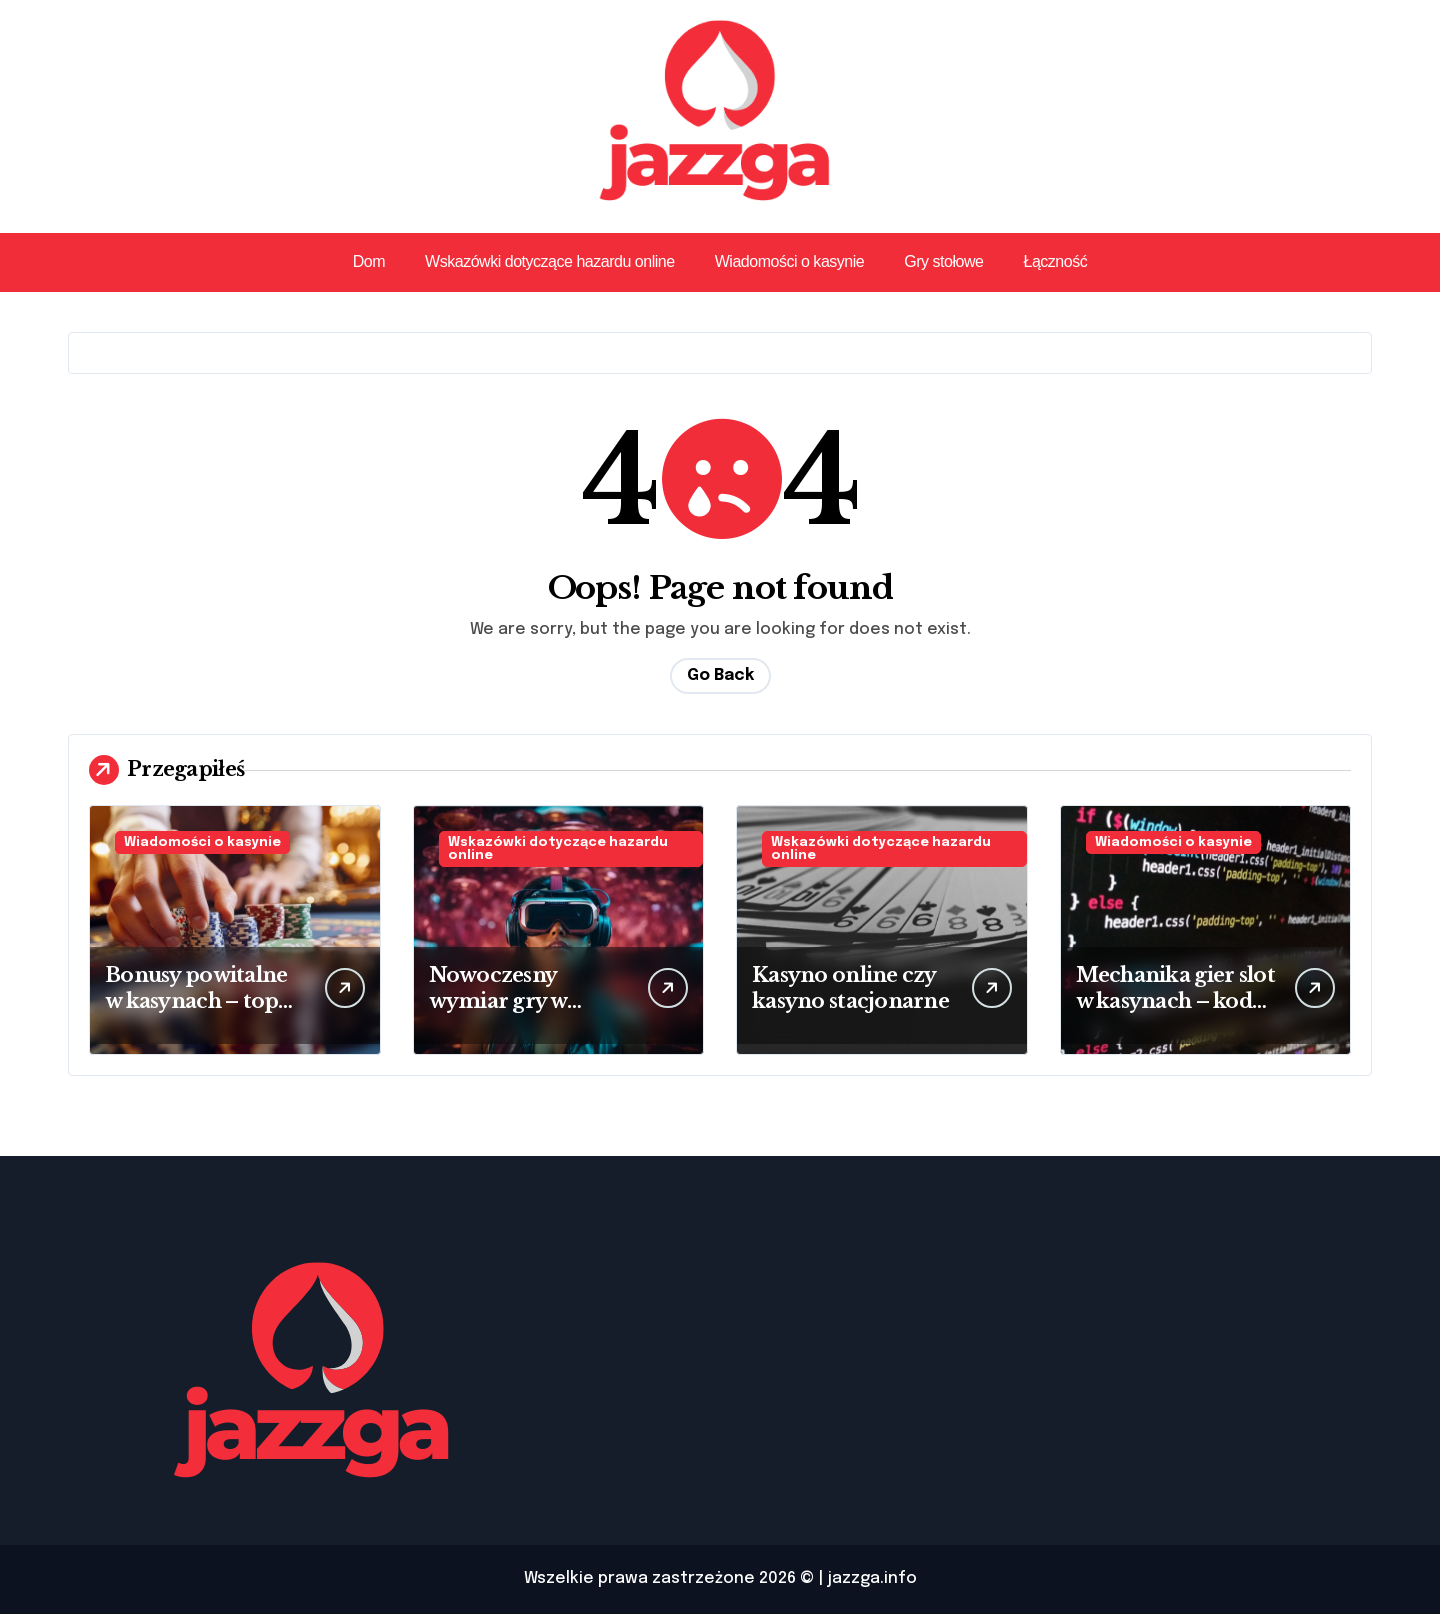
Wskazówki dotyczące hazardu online (550, 261)
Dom (369, 261)
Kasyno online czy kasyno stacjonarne (850, 988)
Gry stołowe (943, 261)
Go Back (720, 675)
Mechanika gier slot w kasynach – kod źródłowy (1175, 1001)
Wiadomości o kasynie (790, 261)
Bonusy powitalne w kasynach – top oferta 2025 (196, 1001)
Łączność (1055, 261)
